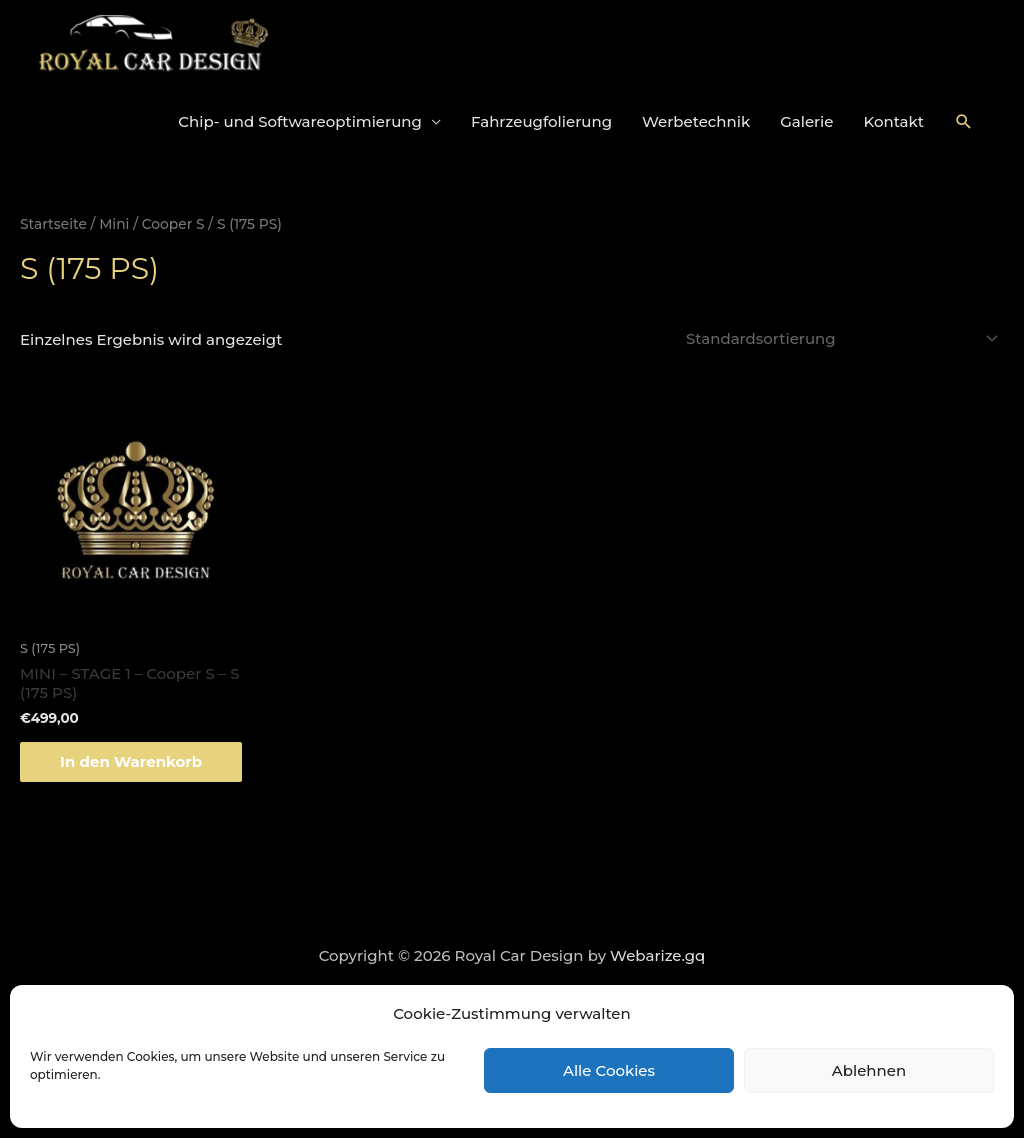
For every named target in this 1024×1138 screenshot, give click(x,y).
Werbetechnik (696, 121)
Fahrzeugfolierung (541, 121)
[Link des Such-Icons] (964, 122)
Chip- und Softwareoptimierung (300, 121)
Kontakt (894, 121)
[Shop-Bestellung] (839, 338)
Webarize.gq (657, 955)
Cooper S (173, 224)
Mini (114, 224)
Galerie (806, 121)
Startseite (53, 224)
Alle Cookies (609, 1070)
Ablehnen (869, 1070)
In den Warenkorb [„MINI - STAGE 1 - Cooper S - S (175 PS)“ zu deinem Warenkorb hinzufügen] (131, 761)
